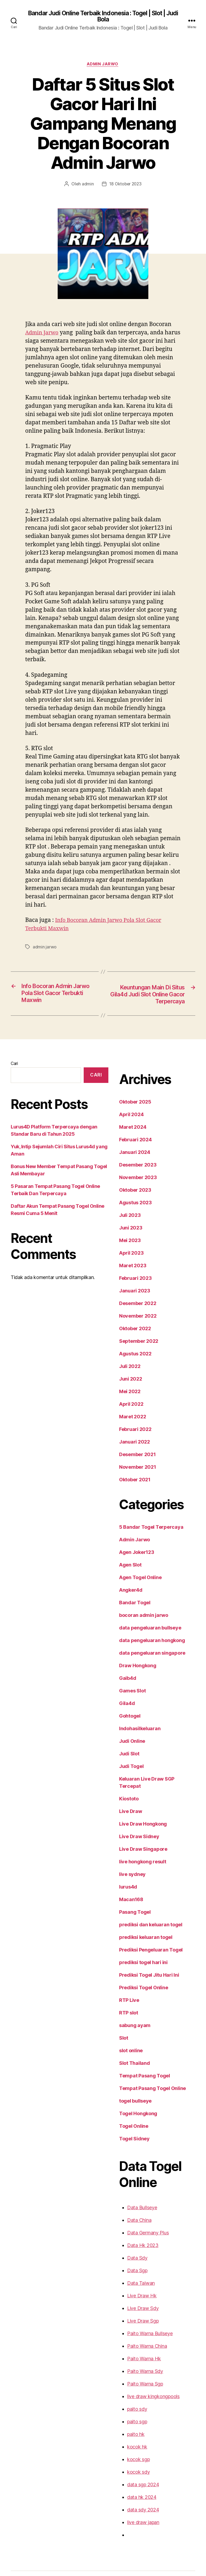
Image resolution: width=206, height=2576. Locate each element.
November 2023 (130, 1159)
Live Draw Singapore (136, 1823)
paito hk (129, 2409)
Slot (117, 2012)
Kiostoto (122, 1773)
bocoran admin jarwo (136, 1597)
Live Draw (124, 1786)
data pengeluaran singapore (144, 1634)
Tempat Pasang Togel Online (144, 2063)
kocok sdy (131, 2446)
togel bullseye (128, 2075)
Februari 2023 (128, 1260)
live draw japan (136, 2497)
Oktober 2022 (128, 1310)
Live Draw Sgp (136, 2295)
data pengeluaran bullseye (142, 1609)
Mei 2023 (123, 1222)
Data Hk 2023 (135, 2220)
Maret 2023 (125, 1247)
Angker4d (124, 1572)
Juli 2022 (123, 1348)
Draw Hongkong (131, 1647)
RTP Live (123, 1974)
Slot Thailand (127, 2037)
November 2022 (130, 1297)
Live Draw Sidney (132, 1811)
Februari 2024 (128, 1121)
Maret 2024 (125, 1109)
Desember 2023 (130, 1146)
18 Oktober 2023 (124, 165)
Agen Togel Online (133, 1559)
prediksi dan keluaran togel (143, 1899)
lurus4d (121, 1861)
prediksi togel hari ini (136, 1937)
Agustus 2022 (128, 1335)
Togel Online (127, 2100)
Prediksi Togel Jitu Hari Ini (142, 1949)
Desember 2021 (130, 1436)
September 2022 (131, 1323)
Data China (132, 2194)
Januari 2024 (127, 1134)
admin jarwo (44, 928)
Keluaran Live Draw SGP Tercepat (150, 1760)
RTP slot (122, 1987)
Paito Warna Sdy (138, 2346)
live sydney (125, 1849)
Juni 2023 (123, 1209)
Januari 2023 (127, 1272)
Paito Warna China (140, 2320)
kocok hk (130, 2421)
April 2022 (124, 1386)
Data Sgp (131, 2245)
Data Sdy (130, 2232)
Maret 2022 (125, 1398)
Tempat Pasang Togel (137, 2050)
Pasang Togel (128, 1886)
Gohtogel (123, 1697)
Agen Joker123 (129, 1534)
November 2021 (130, 1449)
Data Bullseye (135, 2182)
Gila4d (120, 1685)
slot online (124, 2025)
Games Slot (126, 1672)
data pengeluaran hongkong (144, 1622)
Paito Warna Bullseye (143, 2308)
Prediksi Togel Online (136, 1962)
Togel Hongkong (131, 2088)
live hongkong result (136, 1836)
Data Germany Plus (141, 2207)
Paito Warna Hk (137, 2333)
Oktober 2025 (128, 1083)
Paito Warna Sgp (138, 2358)
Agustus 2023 (128, 1184)
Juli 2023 (123, 1197)
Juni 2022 (123, 1360)
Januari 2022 (127, 1423)
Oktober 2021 (128, 1461)
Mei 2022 (123, 1373)
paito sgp (130, 2396)
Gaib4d (121, 1660)
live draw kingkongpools (146, 2371)
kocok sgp (131, 2434)
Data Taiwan (134, 2257)
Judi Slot (123, 1735)
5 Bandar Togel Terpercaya (142, 1509)
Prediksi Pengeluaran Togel (143, 1924)
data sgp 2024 (136, 2459)
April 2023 (124, 1234)
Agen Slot (124, 1546)
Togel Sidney (127, 2113)
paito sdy (130, 2383)
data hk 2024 (134, 2471)
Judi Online (125, 1723)
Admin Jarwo (103, 65)
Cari (14, 1045)
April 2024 (124, 1096)
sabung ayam (128, 2000)
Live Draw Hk (135, 2270)
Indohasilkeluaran (133, 1710)
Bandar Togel (127, 1584)
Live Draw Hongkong (136, 1798)
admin (88, 165)
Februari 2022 (128, 1411)
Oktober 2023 (128, 1172)
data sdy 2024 (135, 2484)
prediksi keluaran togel (138, 1912)
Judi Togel (124, 1748)
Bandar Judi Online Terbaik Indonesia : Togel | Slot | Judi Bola (103, 16)
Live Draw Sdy (136, 2283)
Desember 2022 (130, 1285)
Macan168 (124, 1874)
